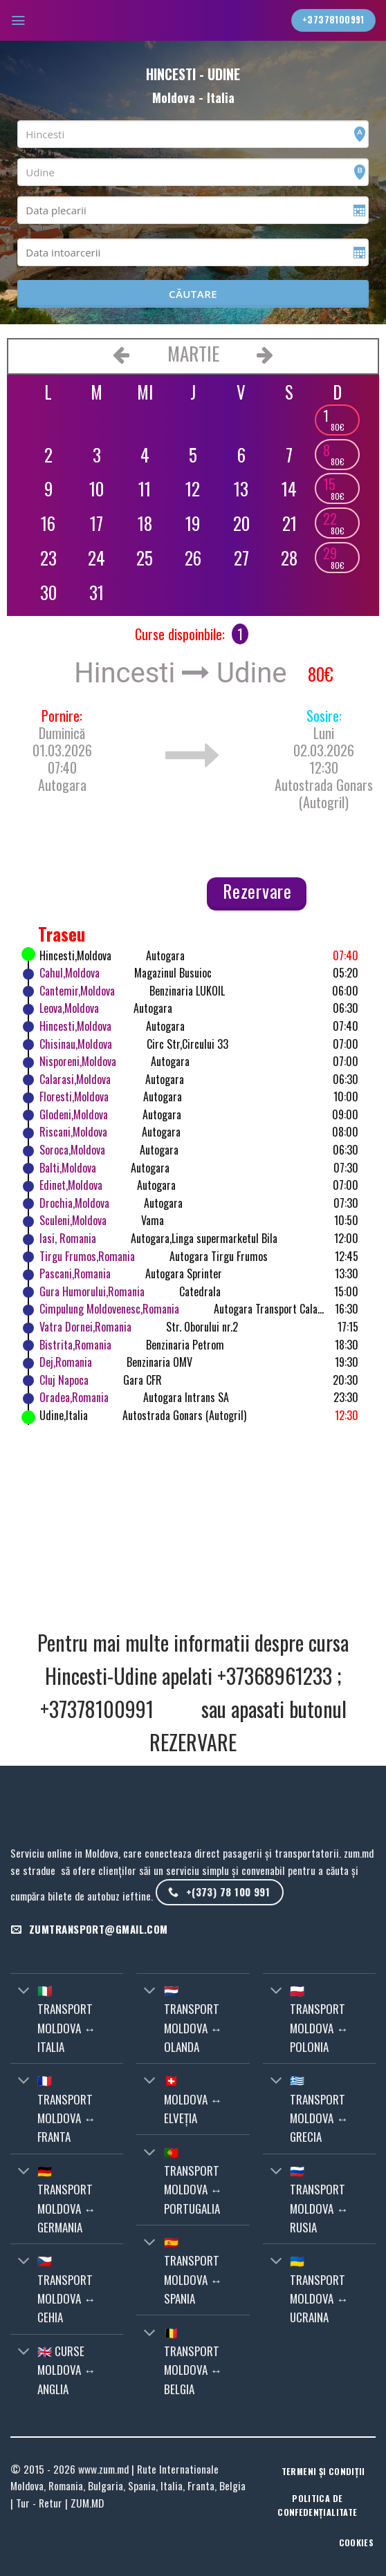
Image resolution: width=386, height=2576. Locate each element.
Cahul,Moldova (69, 972)
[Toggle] (23, 1991)
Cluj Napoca (64, 1380)
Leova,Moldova (69, 1008)
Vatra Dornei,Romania (85, 1326)
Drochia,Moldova (74, 1203)
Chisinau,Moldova (75, 1044)
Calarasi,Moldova (75, 1079)
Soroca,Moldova (72, 1149)
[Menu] (18, 20)
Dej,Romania (65, 1362)
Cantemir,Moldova (77, 990)
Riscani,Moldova (73, 1131)
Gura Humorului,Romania (92, 1291)
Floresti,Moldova (74, 1096)
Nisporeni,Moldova (77, 1061)
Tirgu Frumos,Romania (87, 1256)
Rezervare (257, 890)
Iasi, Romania (67, 1238)
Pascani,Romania (75, 1273)
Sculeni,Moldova (73, 1220)
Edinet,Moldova (70, 1185)
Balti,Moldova (67, 1167)
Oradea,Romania (74, 1397)
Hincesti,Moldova (75, 1026)
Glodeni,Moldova (73, 1114)
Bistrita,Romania (75, 1344)
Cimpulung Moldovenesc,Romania (109, 1308)
